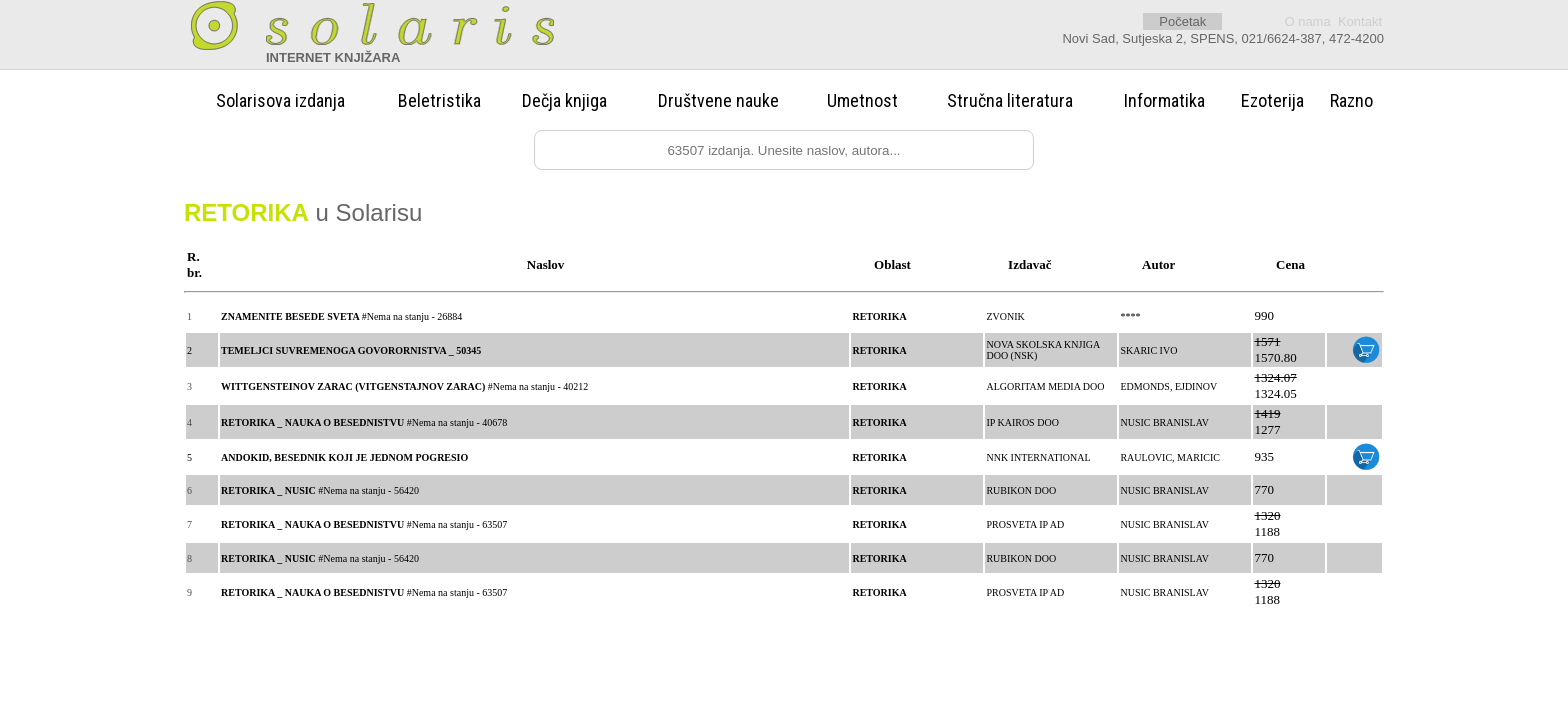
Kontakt (1360, 21)
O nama (1307, 21)
